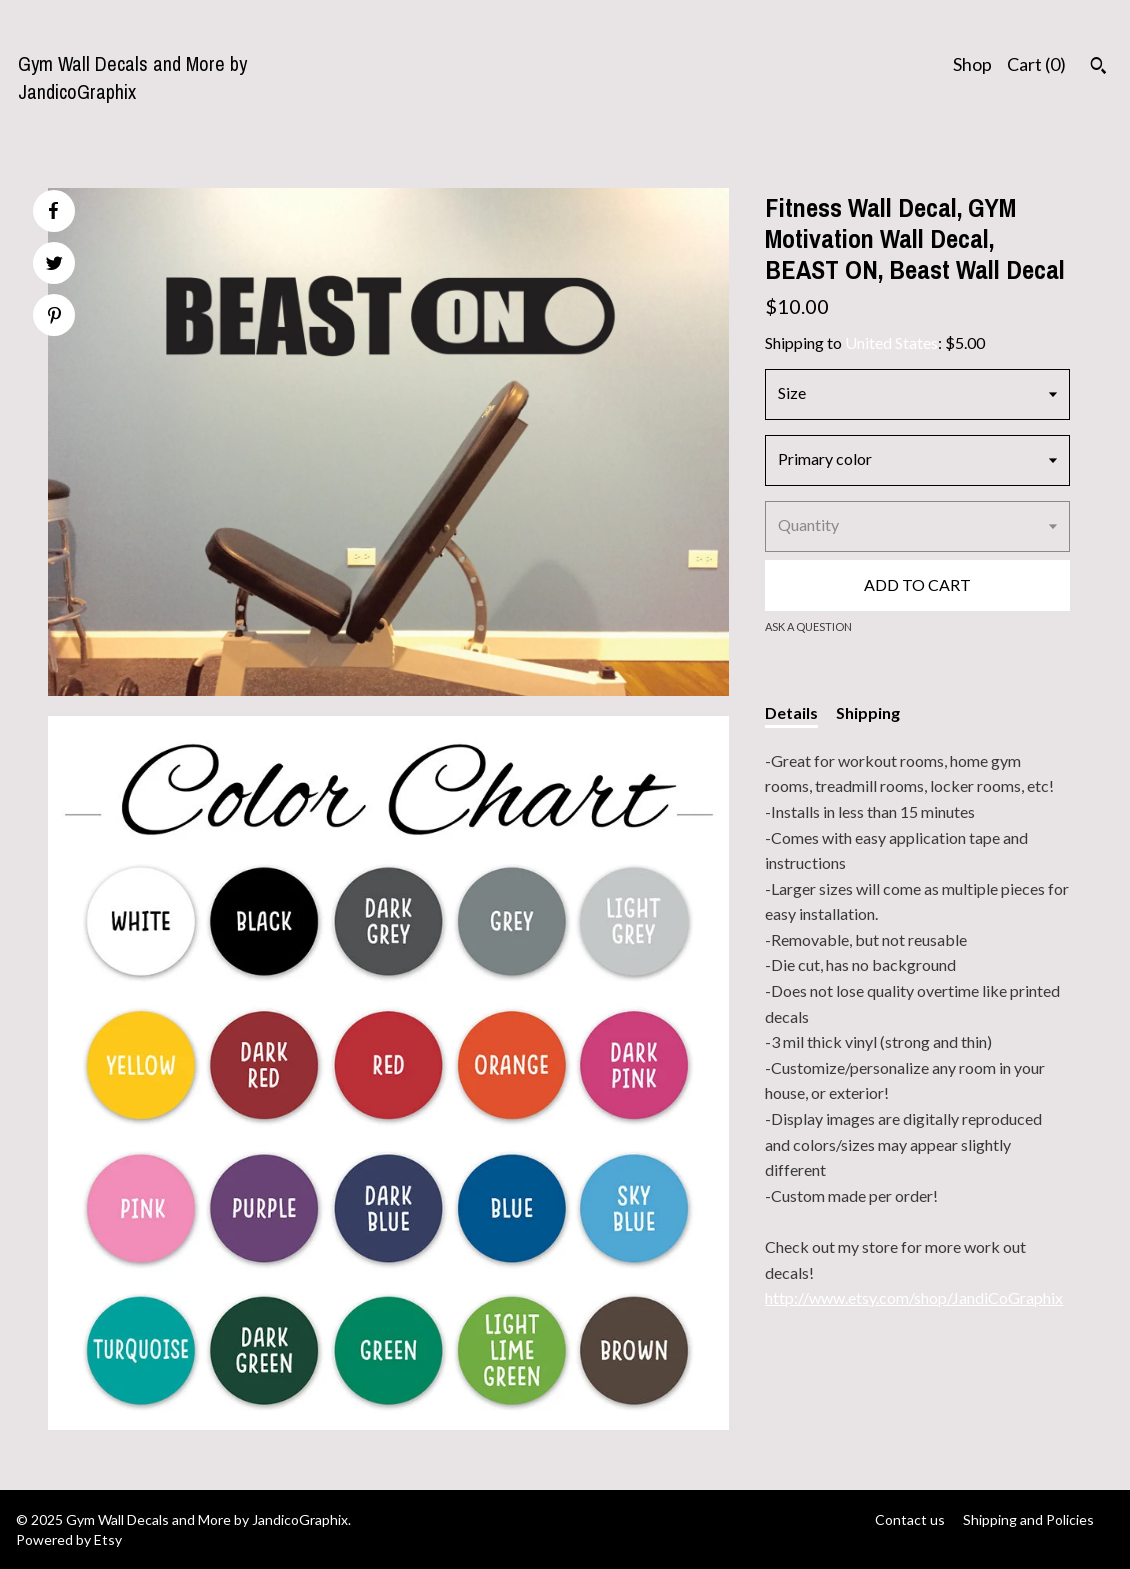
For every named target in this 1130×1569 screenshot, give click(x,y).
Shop (972, 64)
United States (891, 342)
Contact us (910, 1519)
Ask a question (808, 626)
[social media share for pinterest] (54, 317)
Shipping (868, 712)
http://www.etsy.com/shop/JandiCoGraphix (914, 1297)
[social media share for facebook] (53, 211)
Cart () (1036, 64)
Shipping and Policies (1028, 1519)
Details (791, 712)
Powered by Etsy (69, 1539)
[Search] (1098, 68)
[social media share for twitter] (54, 265)
